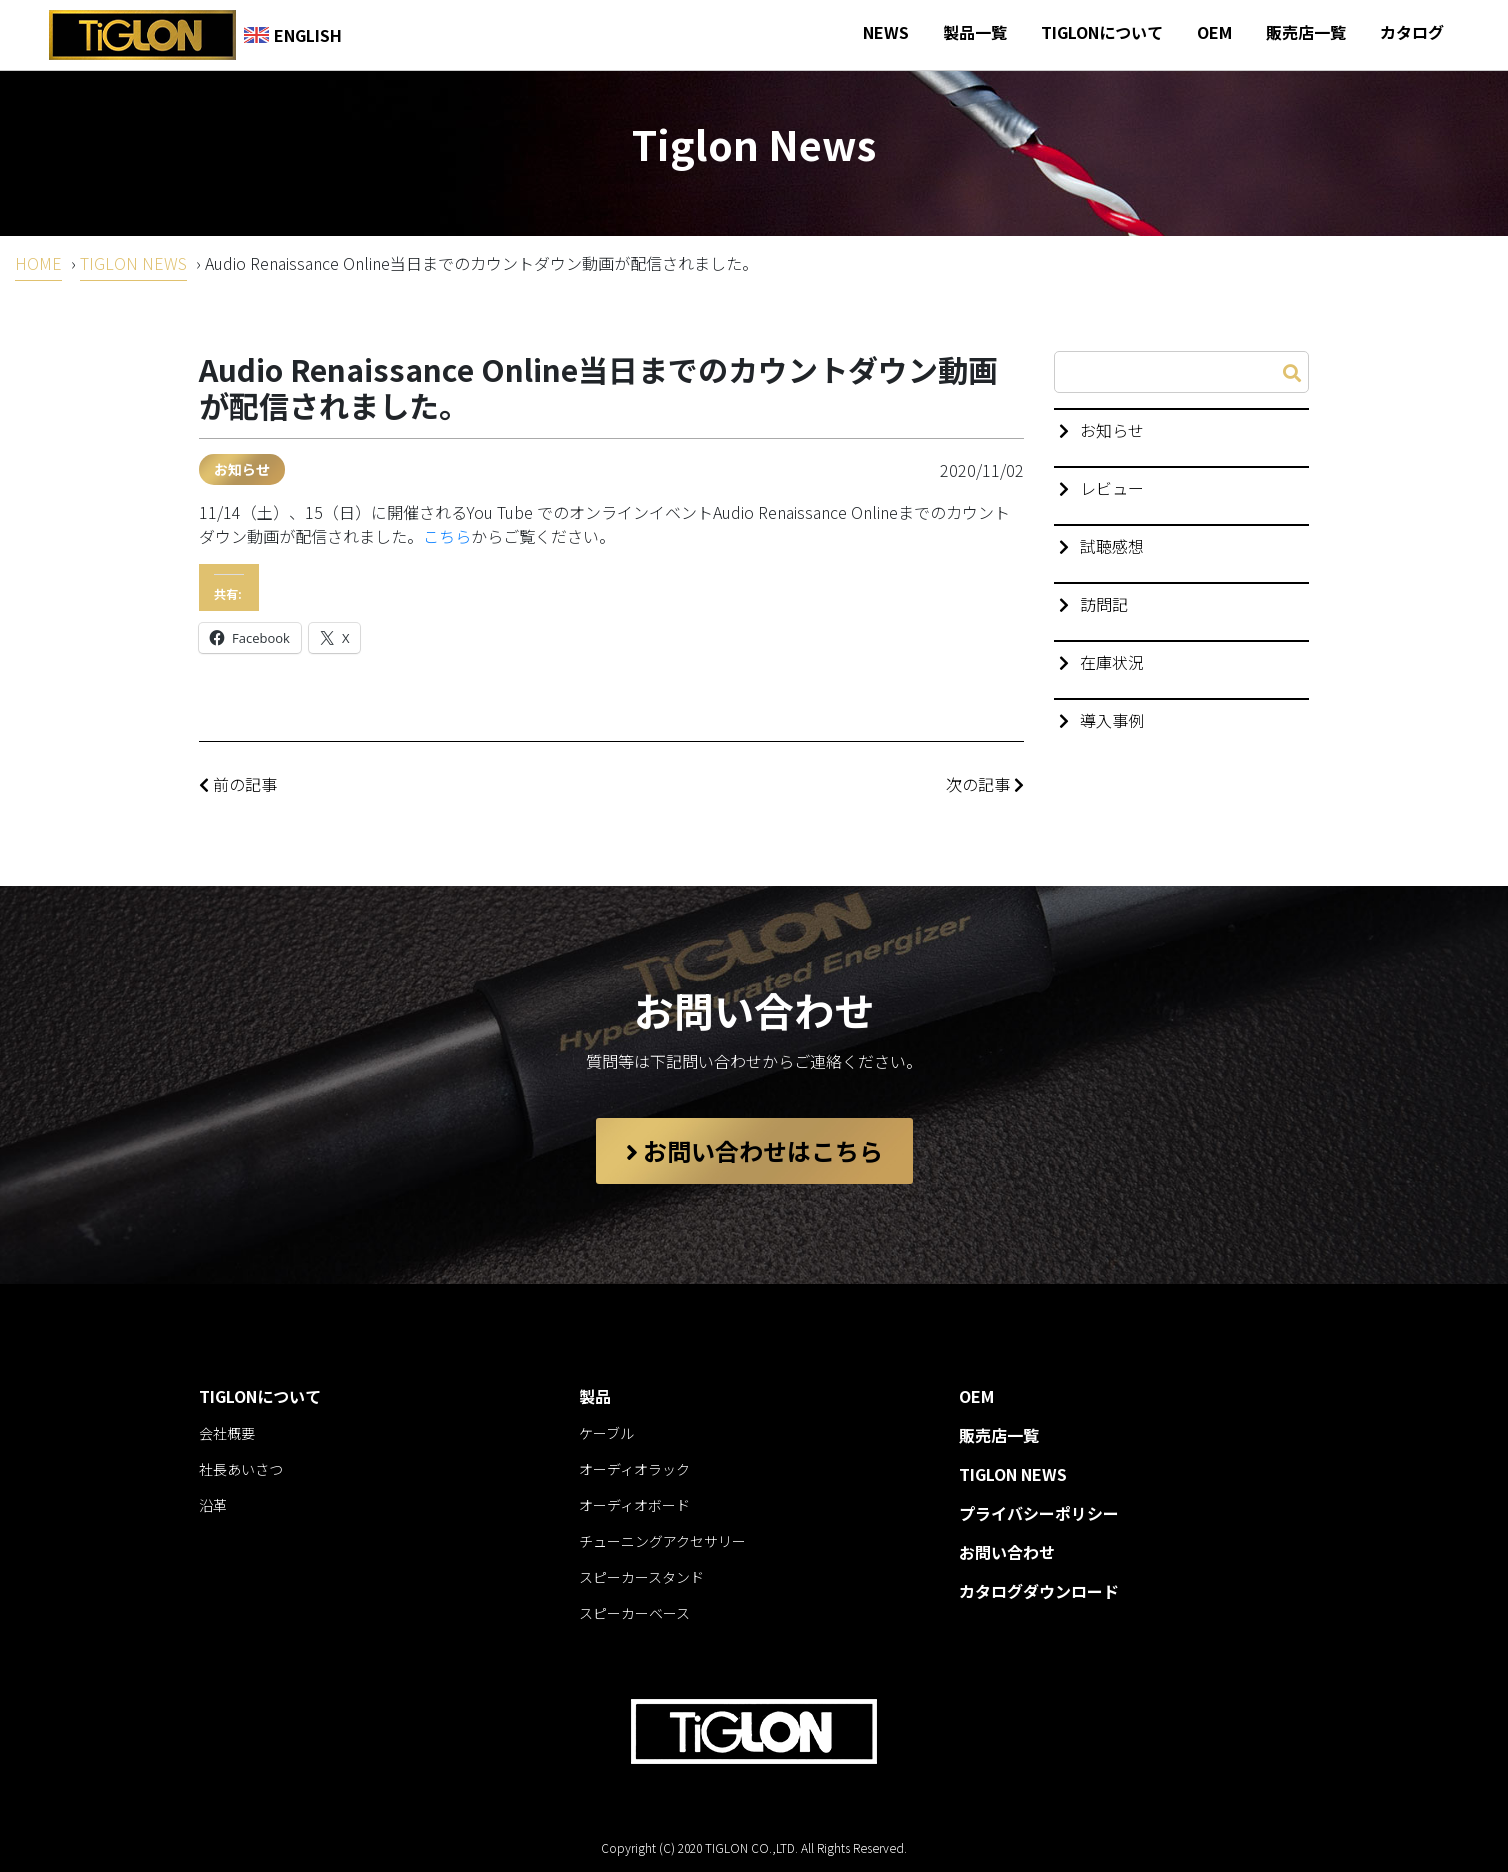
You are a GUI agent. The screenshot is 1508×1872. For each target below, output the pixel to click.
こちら (447, 536)
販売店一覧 (1306, 32)
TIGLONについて (1102, 32)
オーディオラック (634, 1469)
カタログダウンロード (1039, 1591)
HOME (38, 263)
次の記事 (985, 784)
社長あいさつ (241, 1469)
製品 (595, 1396)
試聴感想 (1112, 546)
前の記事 (238, 784)
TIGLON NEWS (133, 263)
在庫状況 (1112, 662)
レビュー (1112, 488)
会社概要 (227, 1433)
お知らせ (242, 469)
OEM (1214, 32)
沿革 (213, 1505)
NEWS (886, 32)
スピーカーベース (634, 1613)
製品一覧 (975, 32)
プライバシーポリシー (1039, 1513)
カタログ (1412, 32)
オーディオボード (634, 1505)
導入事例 (1112, 720)
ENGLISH (293, 35)
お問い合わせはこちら (754, 1150)
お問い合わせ (1007, 1552)
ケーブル (606, 1433)
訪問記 (1104, 604)
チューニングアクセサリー (662, 1541)
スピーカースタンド (641, 1577)
